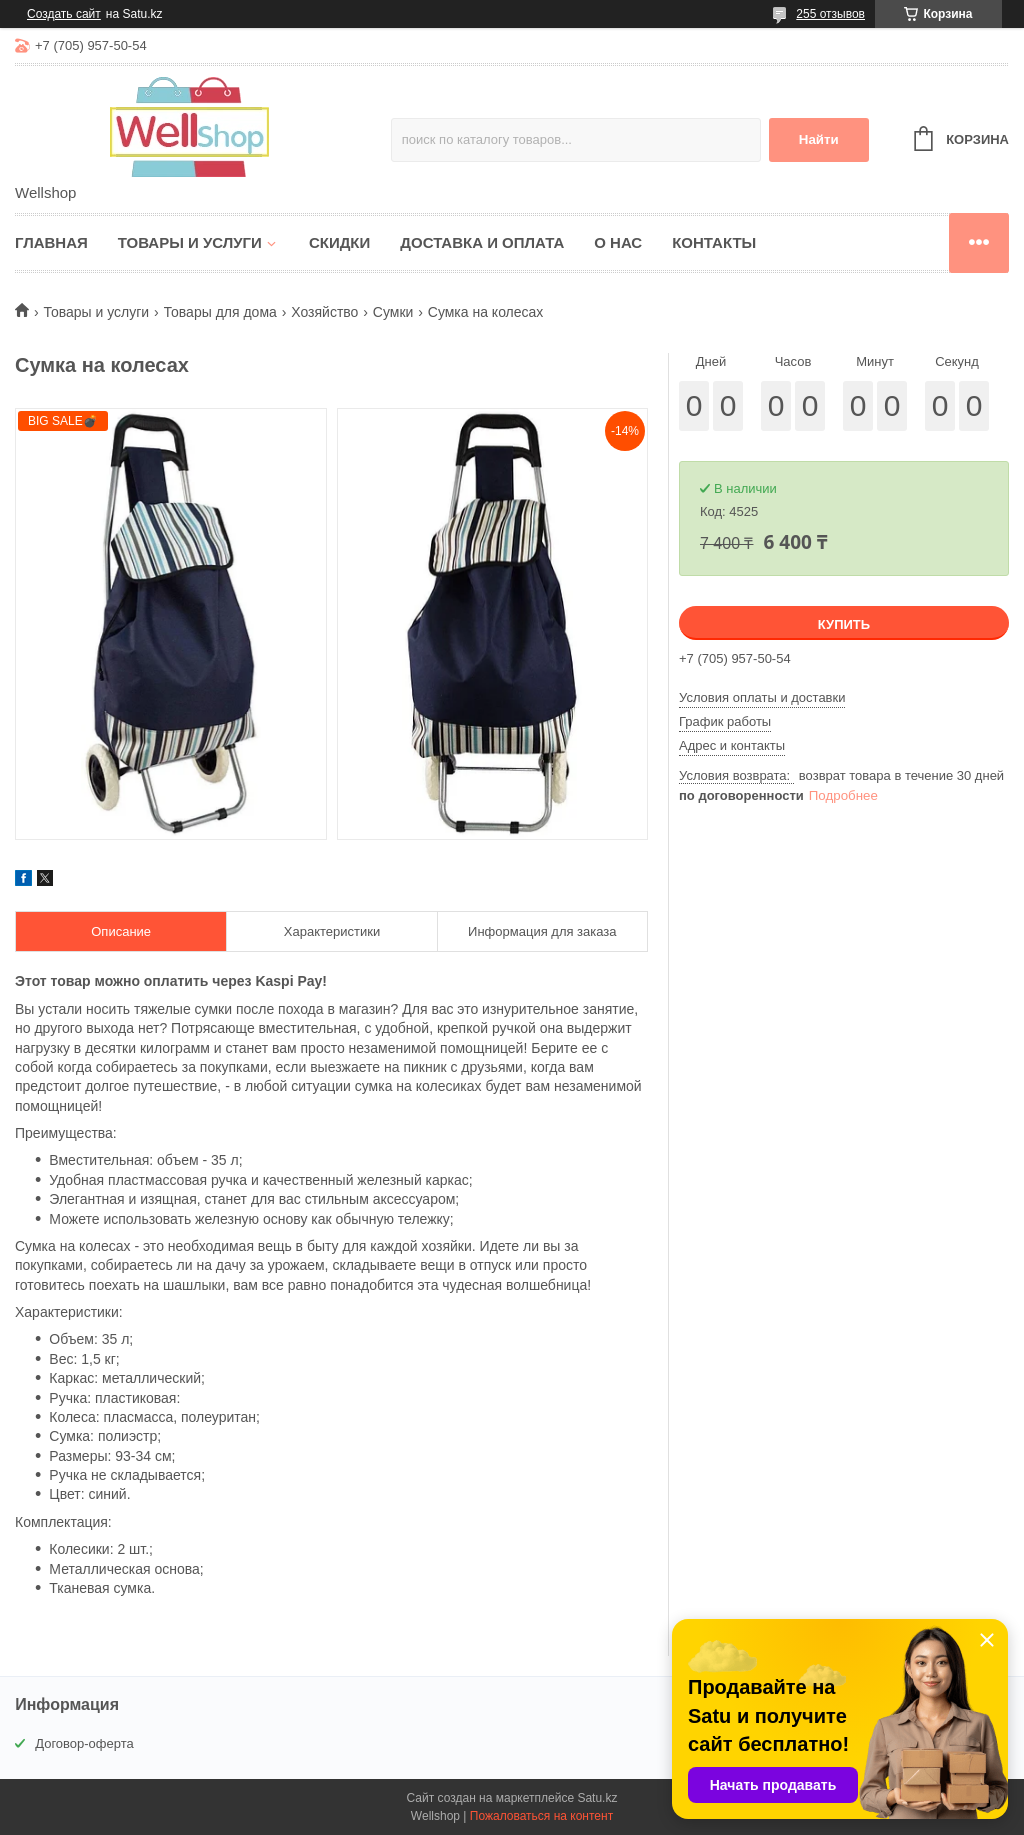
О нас (618, 242)
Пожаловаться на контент (541, 1816)
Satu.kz (597, 1798)
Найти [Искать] (819, 139)
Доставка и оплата (482, 242)
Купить (844, 624)
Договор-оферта (84, 1743)
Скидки (339, 242)
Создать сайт (64, 14)
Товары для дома (220, 312)
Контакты (714, 242)
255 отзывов (830, 14)
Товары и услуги (190, 242)
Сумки (393, 312)
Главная (51, 242)
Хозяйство (324, 312)
